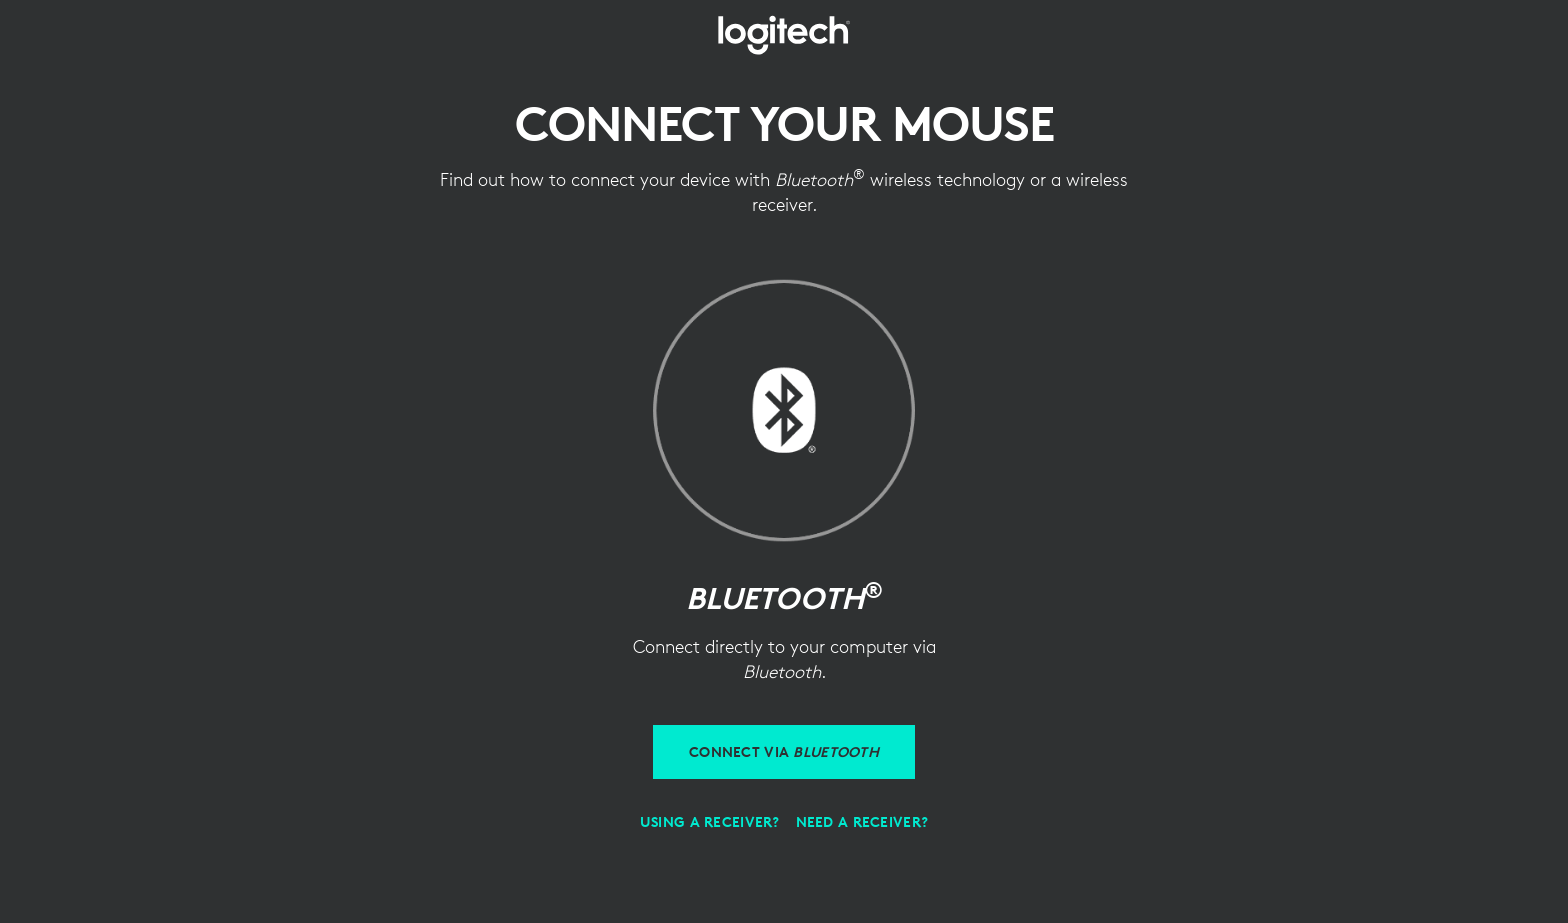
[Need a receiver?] (862, 822)
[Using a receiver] (710, 822)
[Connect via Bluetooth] (784, 752)
